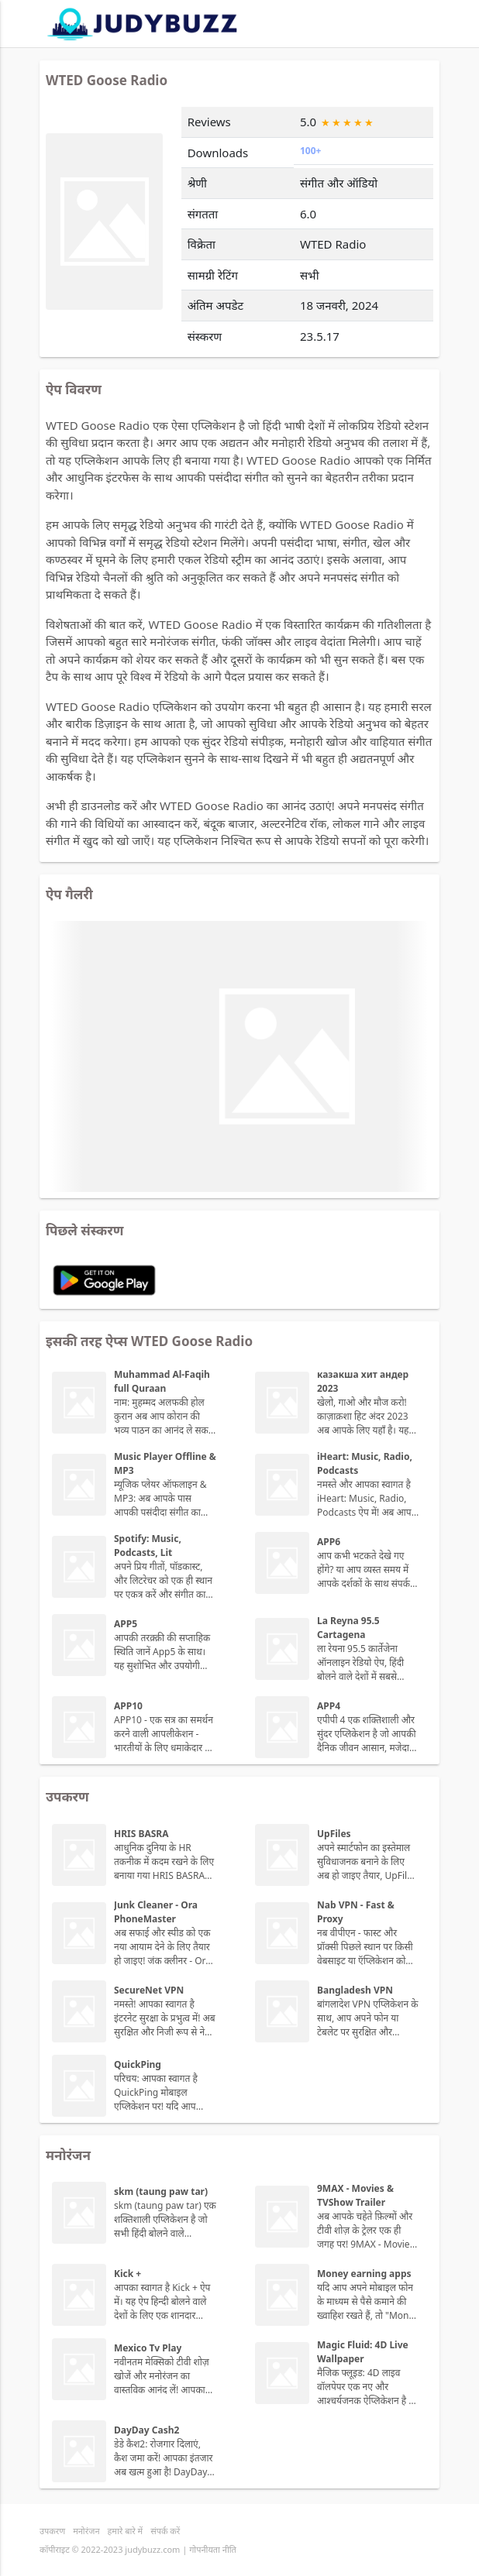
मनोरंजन (86, 2531)
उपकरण (52, 2531)
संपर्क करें (165, 2531)
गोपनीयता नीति (212, 2549)
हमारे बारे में (125, 2531)
